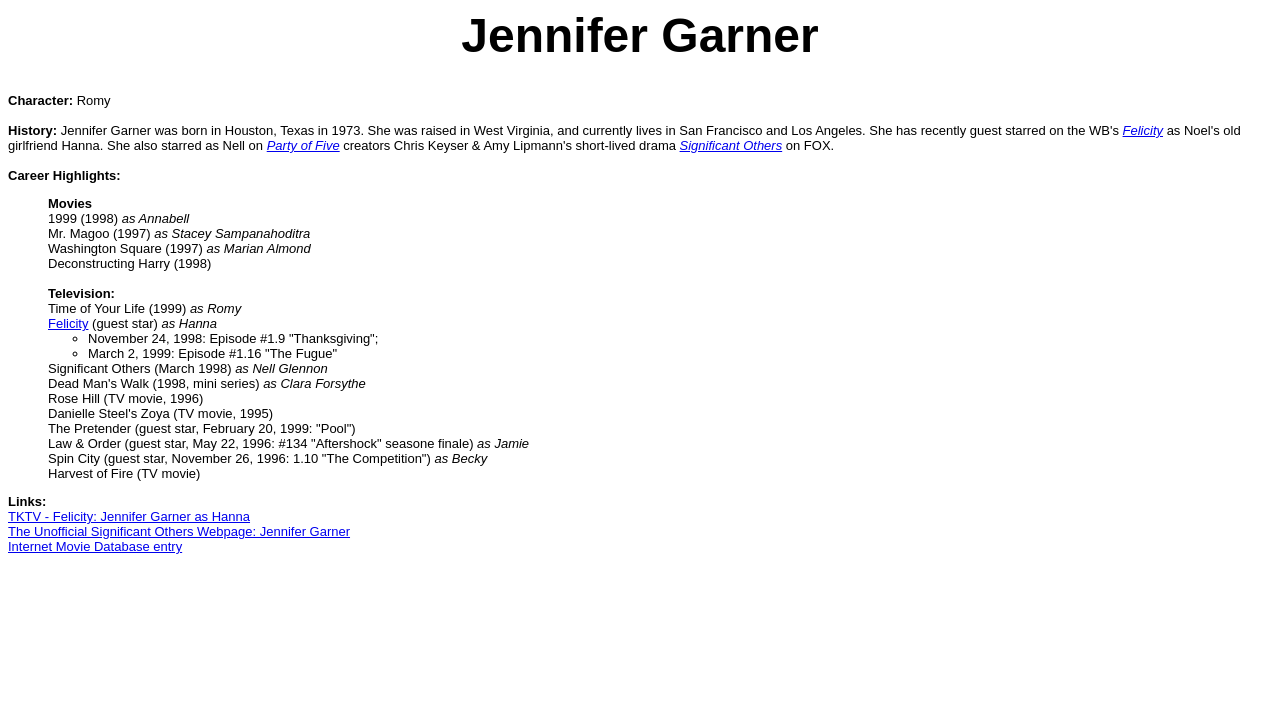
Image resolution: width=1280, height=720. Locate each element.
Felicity (68, 323)
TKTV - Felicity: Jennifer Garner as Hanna (129, 516)
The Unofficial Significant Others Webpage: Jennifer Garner (179, 531)
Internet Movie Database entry (95, 546)
